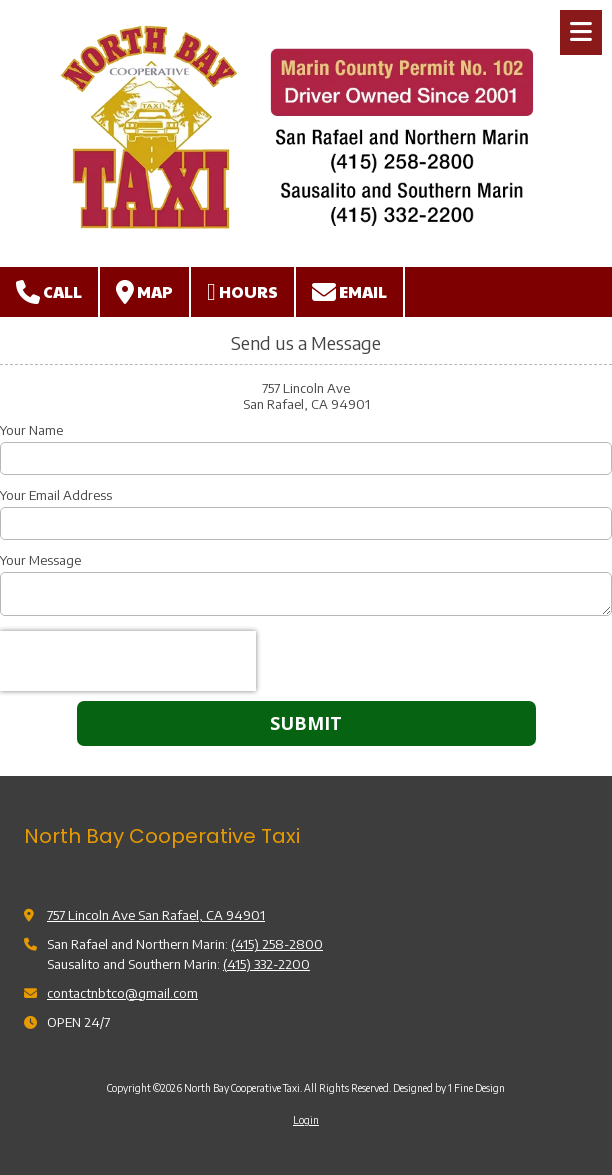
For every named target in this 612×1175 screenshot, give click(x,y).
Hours (242, 292)
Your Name (31, 430)
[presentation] (128, 661)
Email (349, 292)
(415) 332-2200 (266, 964)
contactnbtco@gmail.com (122, 993)
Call (49, 292)
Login (306, 1120)
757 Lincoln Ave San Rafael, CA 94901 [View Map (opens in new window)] (156, 915)
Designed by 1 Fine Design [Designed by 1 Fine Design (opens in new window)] (449, 1088)
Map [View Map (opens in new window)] (144, 292)
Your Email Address (56, 495)
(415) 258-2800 (277, 944)
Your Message (40, 560)
